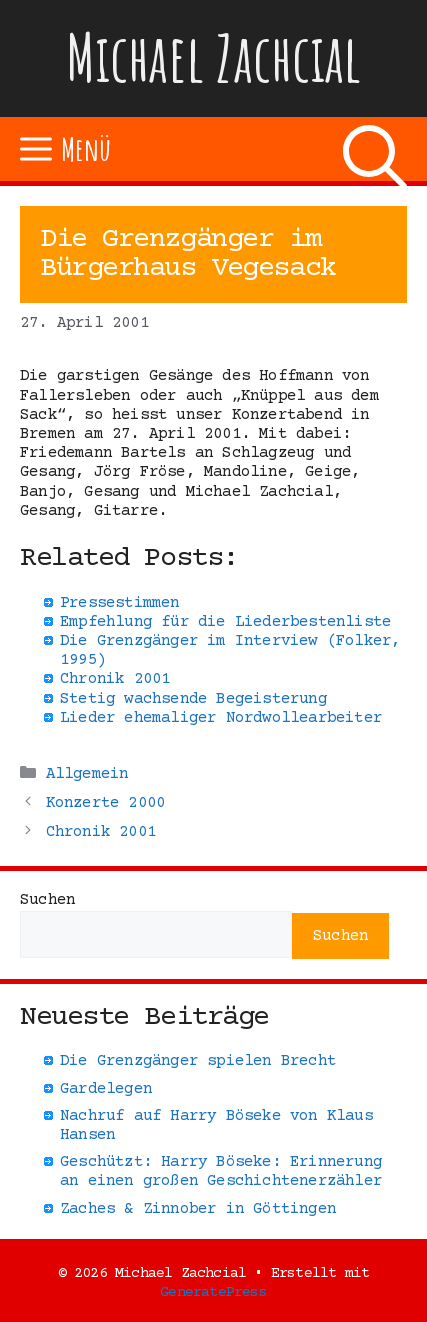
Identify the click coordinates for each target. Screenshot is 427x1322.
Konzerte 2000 (106, 803)
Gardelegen (106, 1089)
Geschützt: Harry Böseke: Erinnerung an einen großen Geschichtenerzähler (221, 1171)
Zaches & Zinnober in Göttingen (198, 1209)
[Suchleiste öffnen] (375, 149)
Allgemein (87, 774)
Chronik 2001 (101, 832)
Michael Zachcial (214, 57)
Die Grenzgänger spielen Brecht (198, 1061)
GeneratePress (213, 1292)
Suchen (47, 900)
